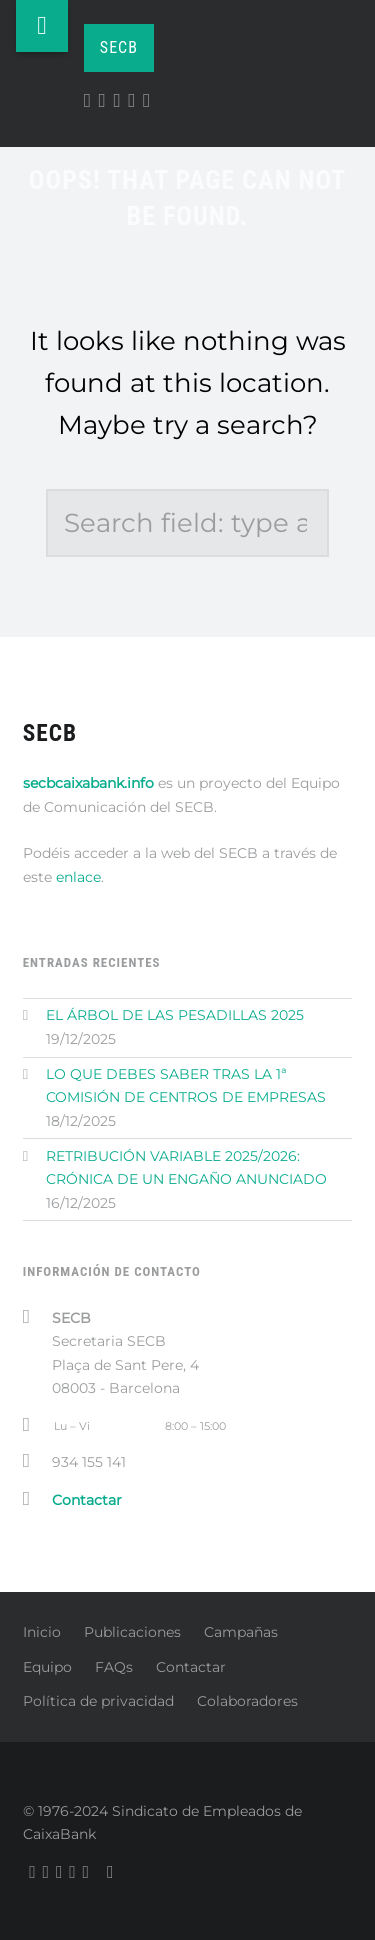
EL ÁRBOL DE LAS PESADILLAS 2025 (175, 1015)
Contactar (191, 1667)
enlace (78, 877)
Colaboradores (247, 1701)
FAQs (114, 1667)
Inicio (42, 1632)
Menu (42, 26)
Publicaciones (132, 1632)
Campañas (241, 1632)
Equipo (47, 1667)
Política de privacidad (98, 1701)
